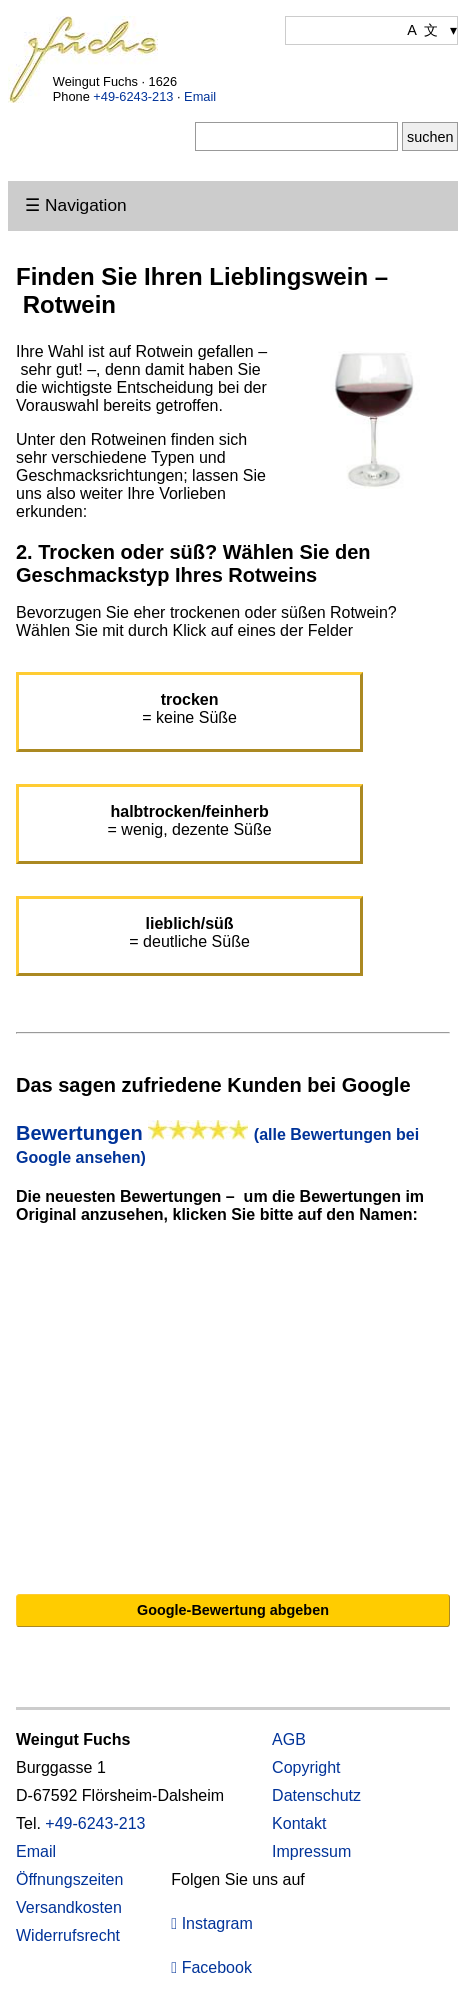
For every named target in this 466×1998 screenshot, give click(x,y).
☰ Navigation (75, 205)
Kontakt (299, 1823)
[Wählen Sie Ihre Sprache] (371, 30)
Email (200, 96)
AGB (289, 1739)
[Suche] (296, 136)
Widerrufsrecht (68, 1935)
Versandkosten (69, 1907)
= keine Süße (189, 708)
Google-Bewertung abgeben (233, 1610)
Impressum (311, 1851)
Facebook (211, 1967)
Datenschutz (316, 1795)
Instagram (211, 1923)
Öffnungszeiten (69, 1879)
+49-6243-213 (133, 96)
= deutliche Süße (189, 932)
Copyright (306, 1767)
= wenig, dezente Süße (190, 820)
